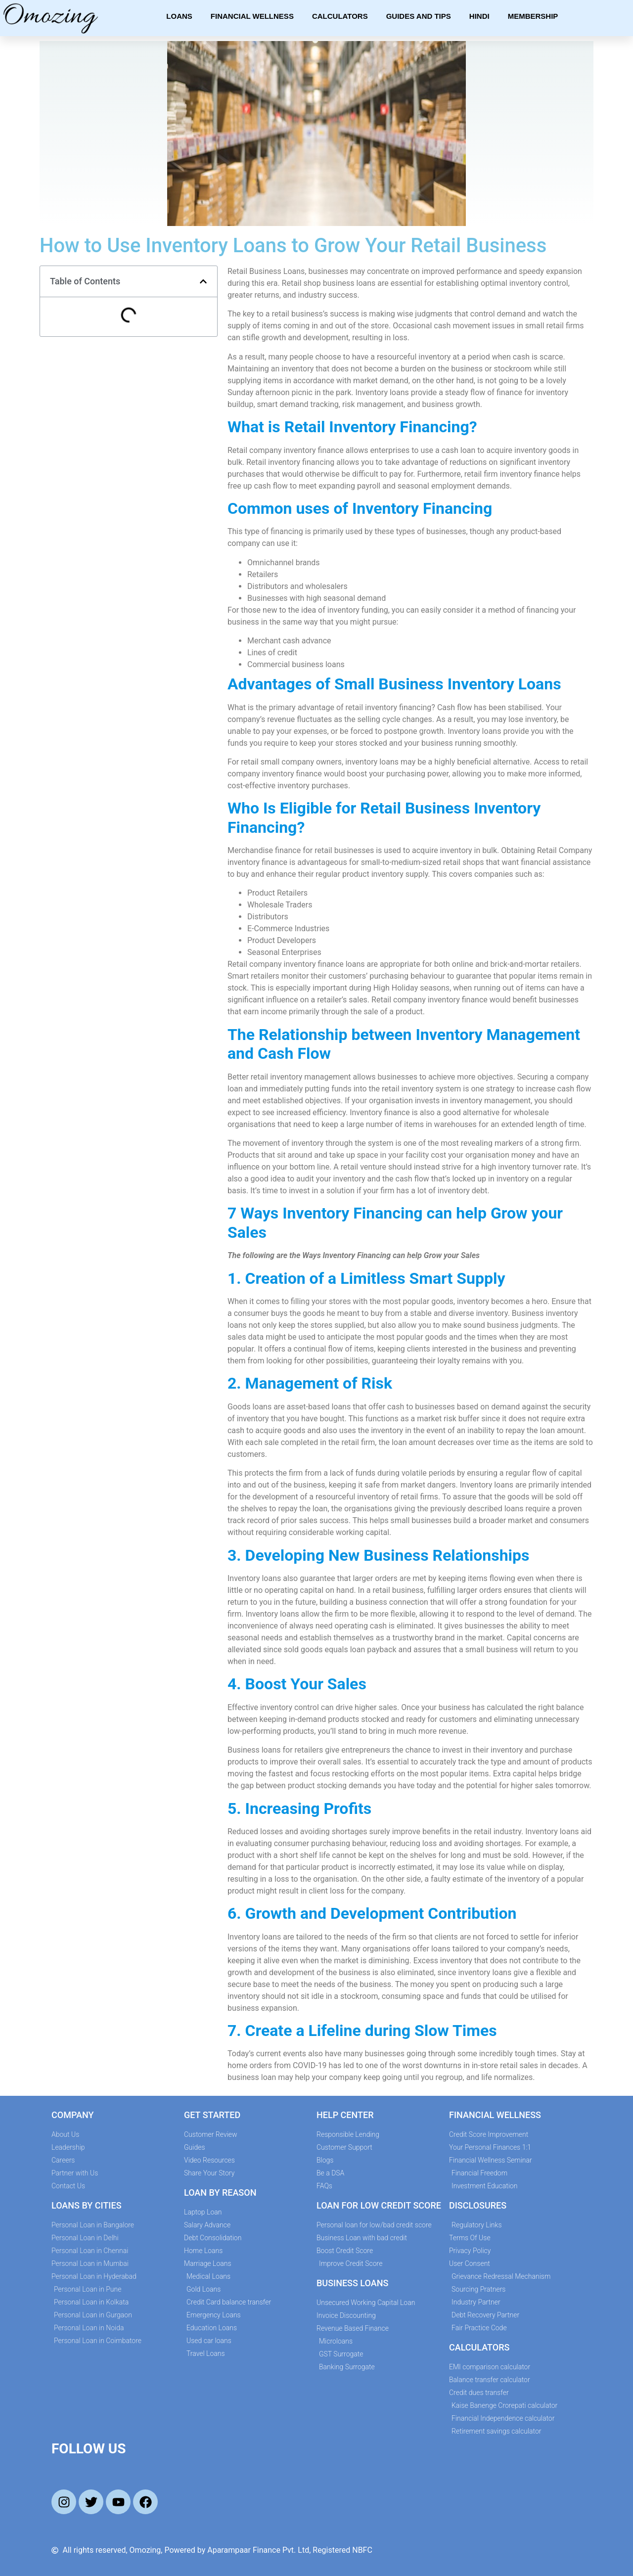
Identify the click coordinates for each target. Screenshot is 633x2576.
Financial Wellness (252, 16)
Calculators (340, 16)
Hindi (479, 16)
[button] (203, 281)
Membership (533, 16)
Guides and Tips (418, 16)
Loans (179, 16)
